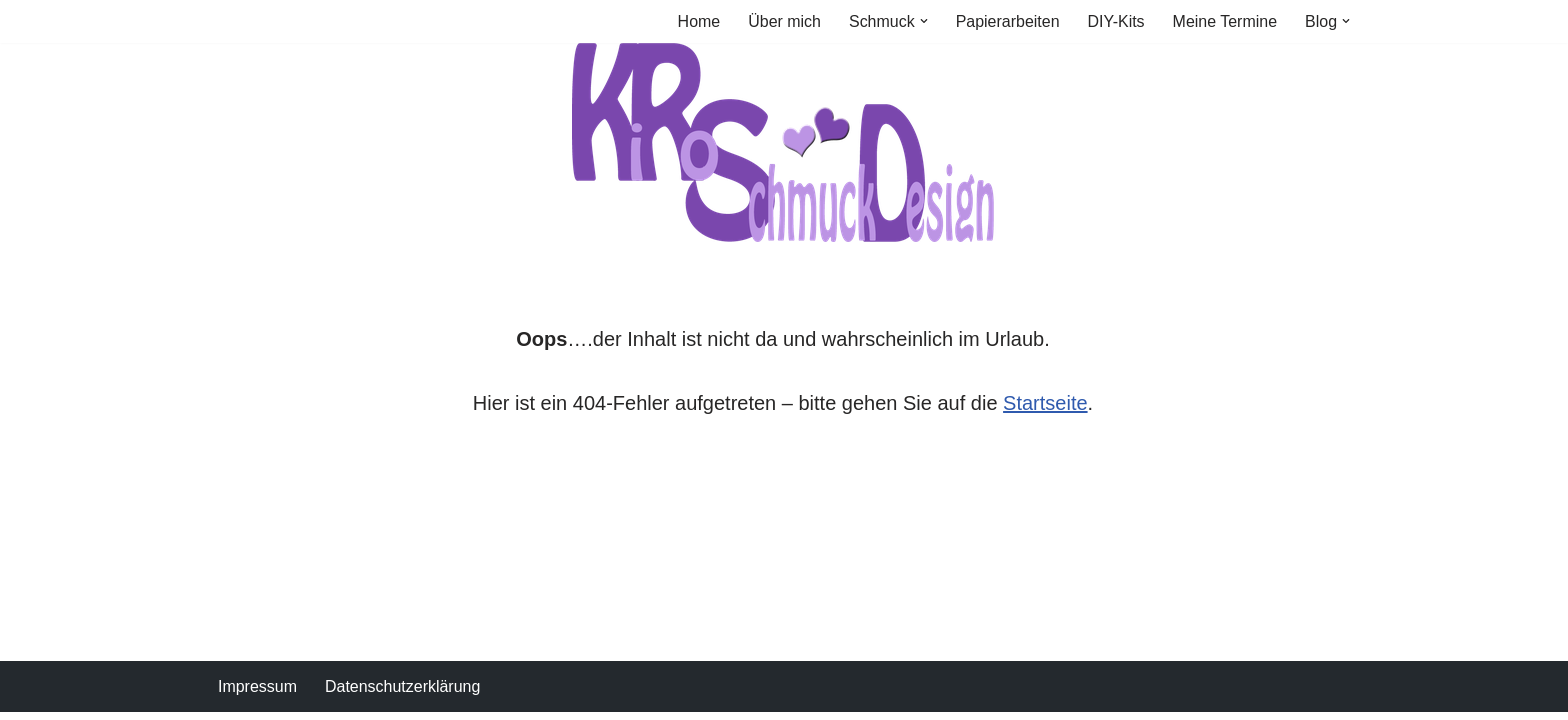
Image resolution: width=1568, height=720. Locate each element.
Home (698, 21)
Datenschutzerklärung (403, 694)
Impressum (257, 694)
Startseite (1046, 403)
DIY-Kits (1115, 21)
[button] (923, 21)
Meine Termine (1224, 21)
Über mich (783, 21)
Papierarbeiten (1007, 21)
